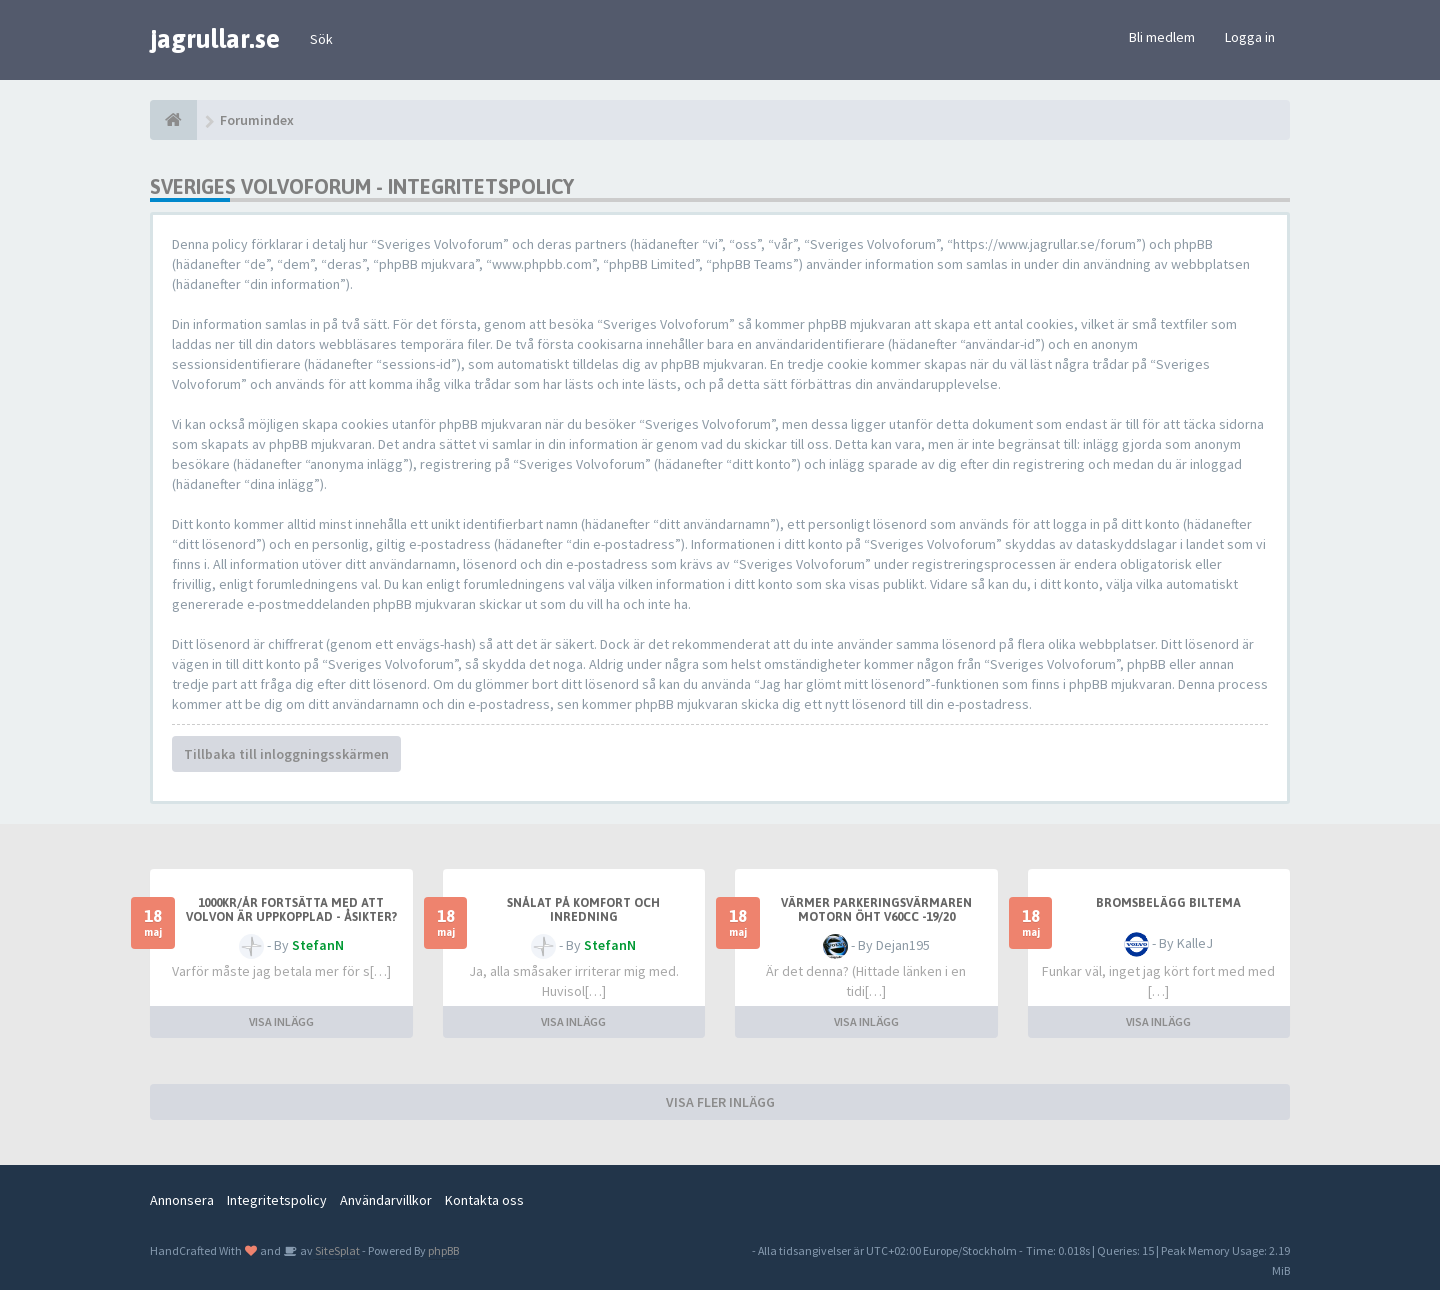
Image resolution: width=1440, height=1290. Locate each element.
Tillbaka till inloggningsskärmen (286, 754)
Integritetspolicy (277, 1200)
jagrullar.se (215, 39)
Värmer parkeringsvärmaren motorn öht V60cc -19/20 (876, 910)
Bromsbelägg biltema (1168, 903)
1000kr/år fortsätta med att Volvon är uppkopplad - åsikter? (291, 910)
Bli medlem (1162, 37)
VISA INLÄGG (281, 1021)
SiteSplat (336, 1250)
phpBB (443, 1250)
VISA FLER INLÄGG (720, 1102)
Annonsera (182, 1200)
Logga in (1250, 37)
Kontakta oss (484, 1200)
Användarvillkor (386, 1200)
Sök (321, 39)
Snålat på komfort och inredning (583, 910)
